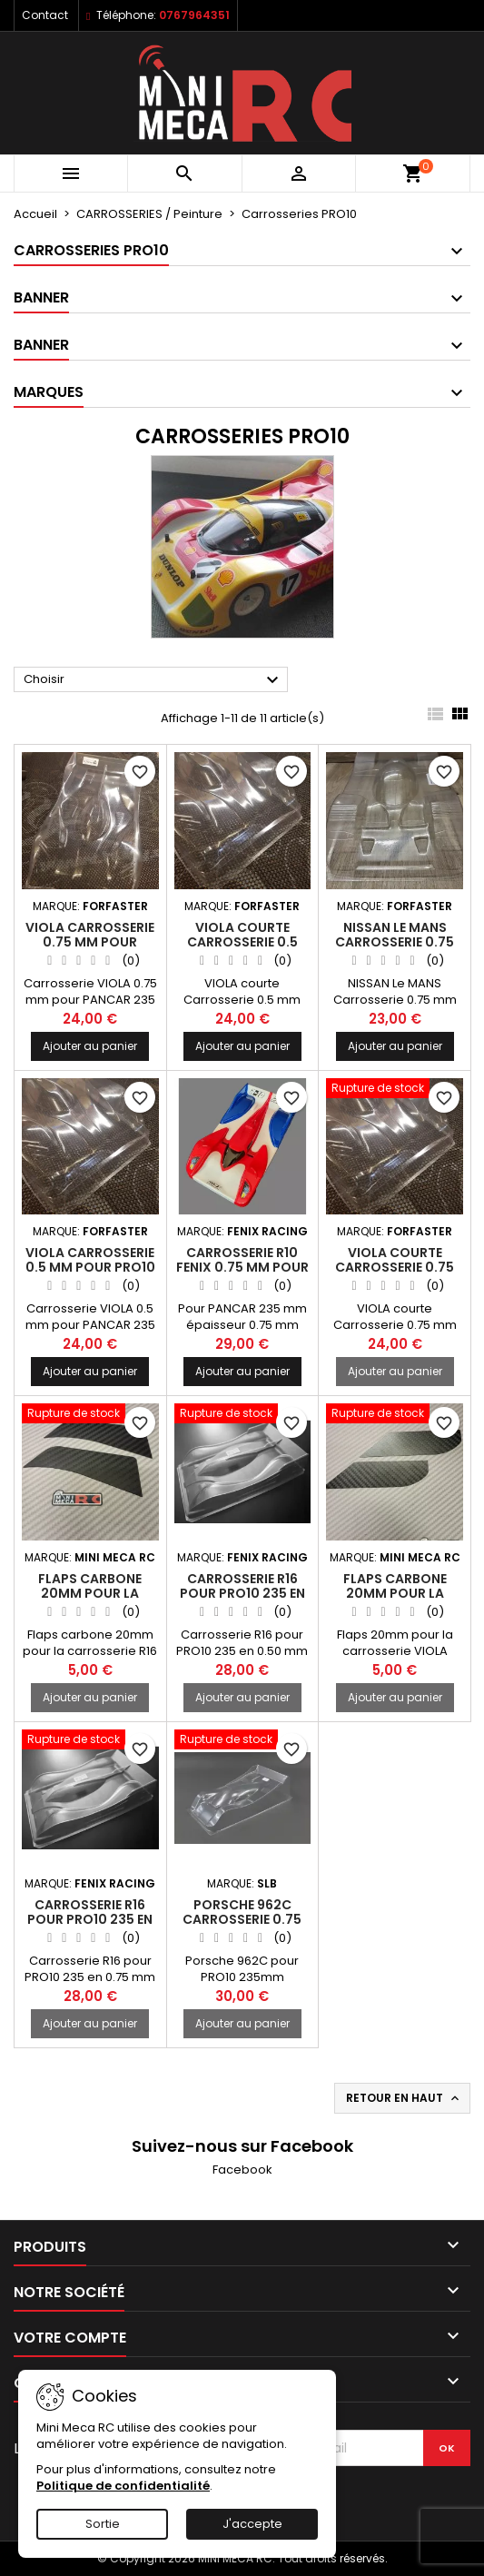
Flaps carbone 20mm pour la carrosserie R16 (90, 1593)
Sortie (102, 2523)
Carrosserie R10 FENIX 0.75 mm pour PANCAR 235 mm (242, 1267)
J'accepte (252, 2523)
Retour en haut (404, 2098)
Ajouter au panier (90, 1046)
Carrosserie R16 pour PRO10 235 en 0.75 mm (90, 1919)
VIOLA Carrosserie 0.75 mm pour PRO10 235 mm (89, 942)
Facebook (242, 2169)
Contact (45, 15)
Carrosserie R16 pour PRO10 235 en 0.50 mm (242, 1593)
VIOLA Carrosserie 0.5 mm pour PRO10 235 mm (90, 1267)
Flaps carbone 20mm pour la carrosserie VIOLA (395, 1593)
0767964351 (194, 15)
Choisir (153, 680)
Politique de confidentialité (123, 2485)
